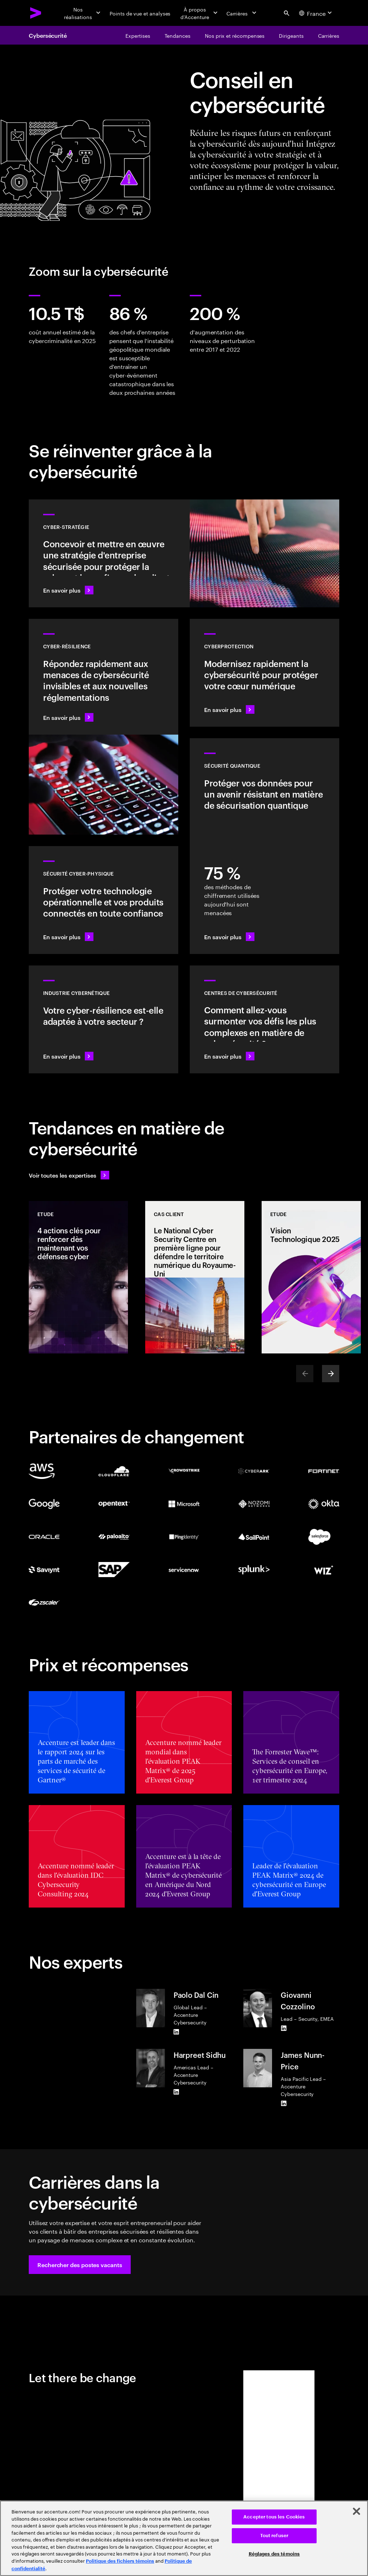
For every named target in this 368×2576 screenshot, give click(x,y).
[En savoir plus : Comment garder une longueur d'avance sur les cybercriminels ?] (264, 1019)
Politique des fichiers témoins (120, 2561)
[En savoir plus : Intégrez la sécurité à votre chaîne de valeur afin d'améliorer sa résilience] (103, 1019)
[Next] (330, 1373)
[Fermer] (356, 2511)
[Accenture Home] (36, 13)
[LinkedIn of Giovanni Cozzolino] (283, 2028)
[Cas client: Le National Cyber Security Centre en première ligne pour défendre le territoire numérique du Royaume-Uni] (194, 1277)
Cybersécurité (48, 35)
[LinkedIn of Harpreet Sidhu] (176, 2091)
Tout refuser (274, 2535)
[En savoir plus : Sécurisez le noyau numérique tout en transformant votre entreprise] (264, 673)
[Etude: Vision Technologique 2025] (311, 1277)
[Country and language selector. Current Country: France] (316, 13)
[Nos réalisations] (82, 13)
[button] (80, 2264)
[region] (184, 2538)
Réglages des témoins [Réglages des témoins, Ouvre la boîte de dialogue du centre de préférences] (274, 2554)
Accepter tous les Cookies (274, 2517)
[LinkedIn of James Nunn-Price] (283, 2103)
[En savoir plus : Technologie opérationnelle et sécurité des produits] (103, 900)
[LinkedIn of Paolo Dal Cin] (176, 2031)
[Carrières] (242, 13)
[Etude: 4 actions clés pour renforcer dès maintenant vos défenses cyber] (78, 1277)
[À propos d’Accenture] (198, 13)
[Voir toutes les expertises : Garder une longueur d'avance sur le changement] (69, 1175)
